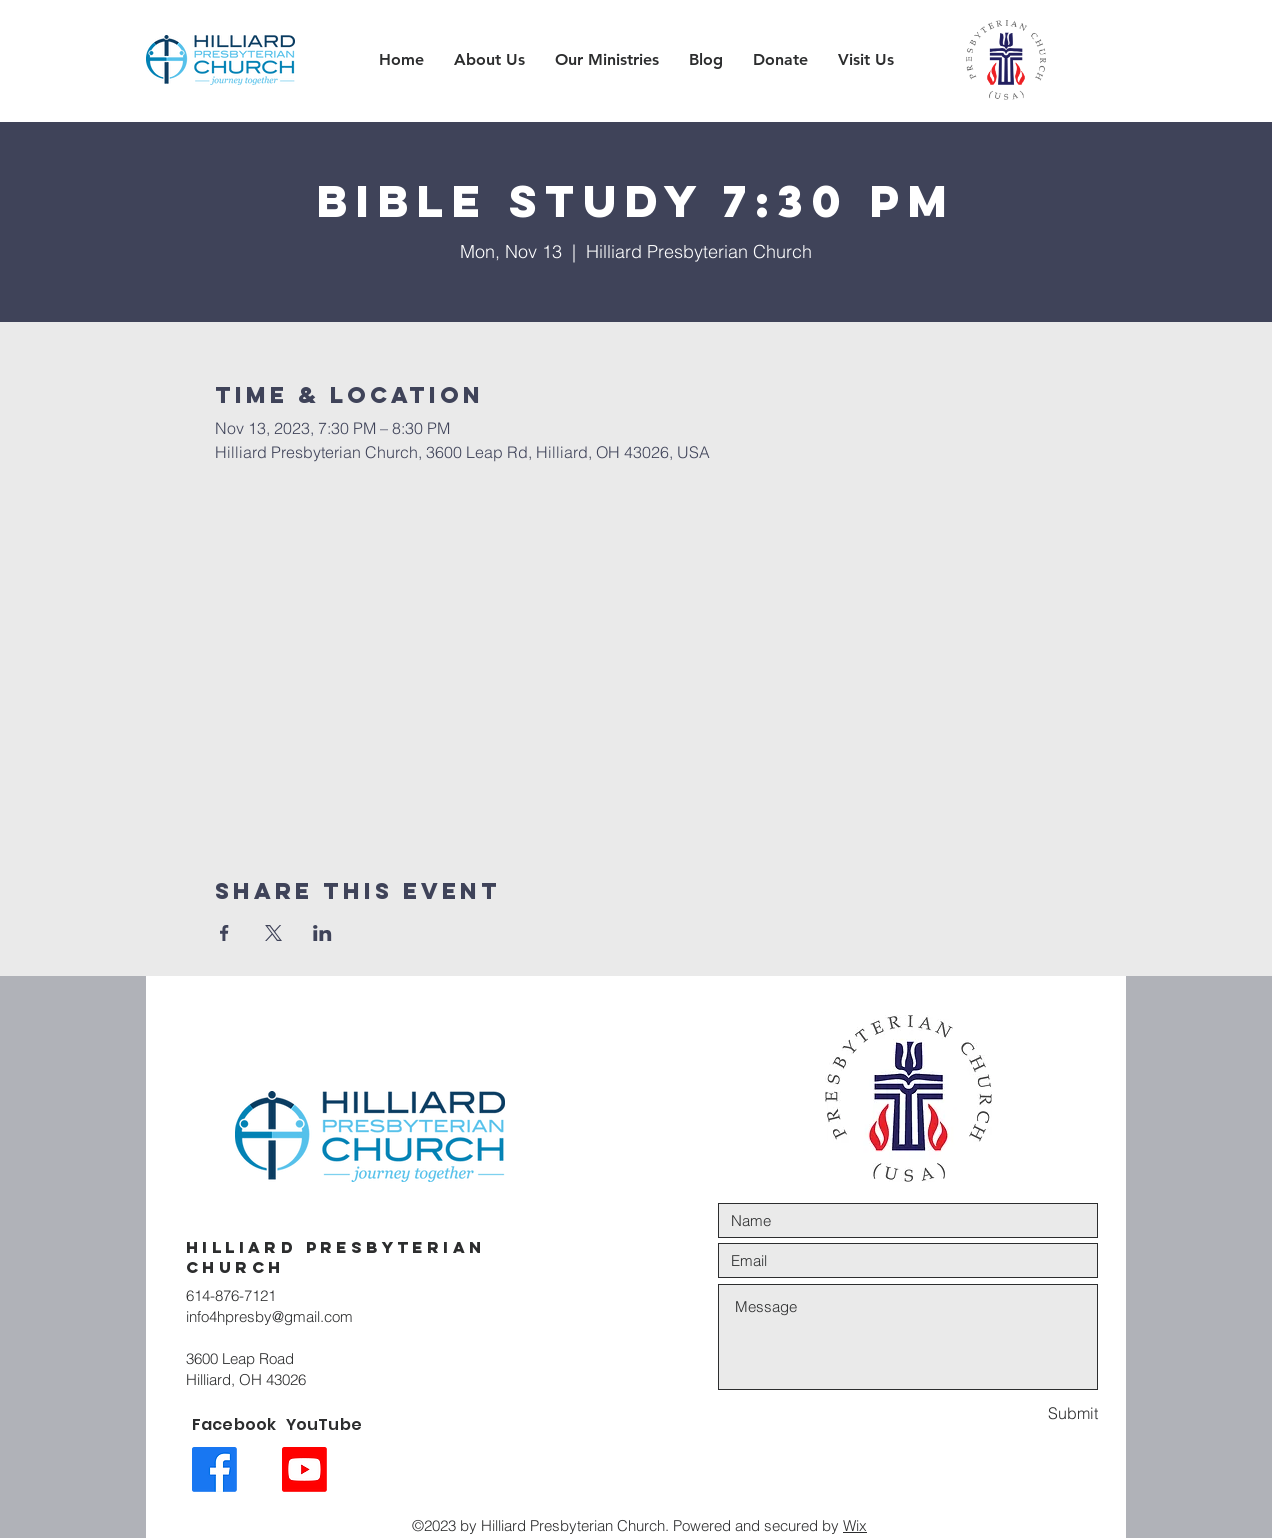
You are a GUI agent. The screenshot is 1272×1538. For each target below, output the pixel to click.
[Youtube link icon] (304, 1469)
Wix (855, 1525)
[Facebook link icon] (214, 1469)
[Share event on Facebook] (224, 933)
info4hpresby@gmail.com (269, 1316)
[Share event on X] (273, 933)
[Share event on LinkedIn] (322, 933)
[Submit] (1027, 1413)
